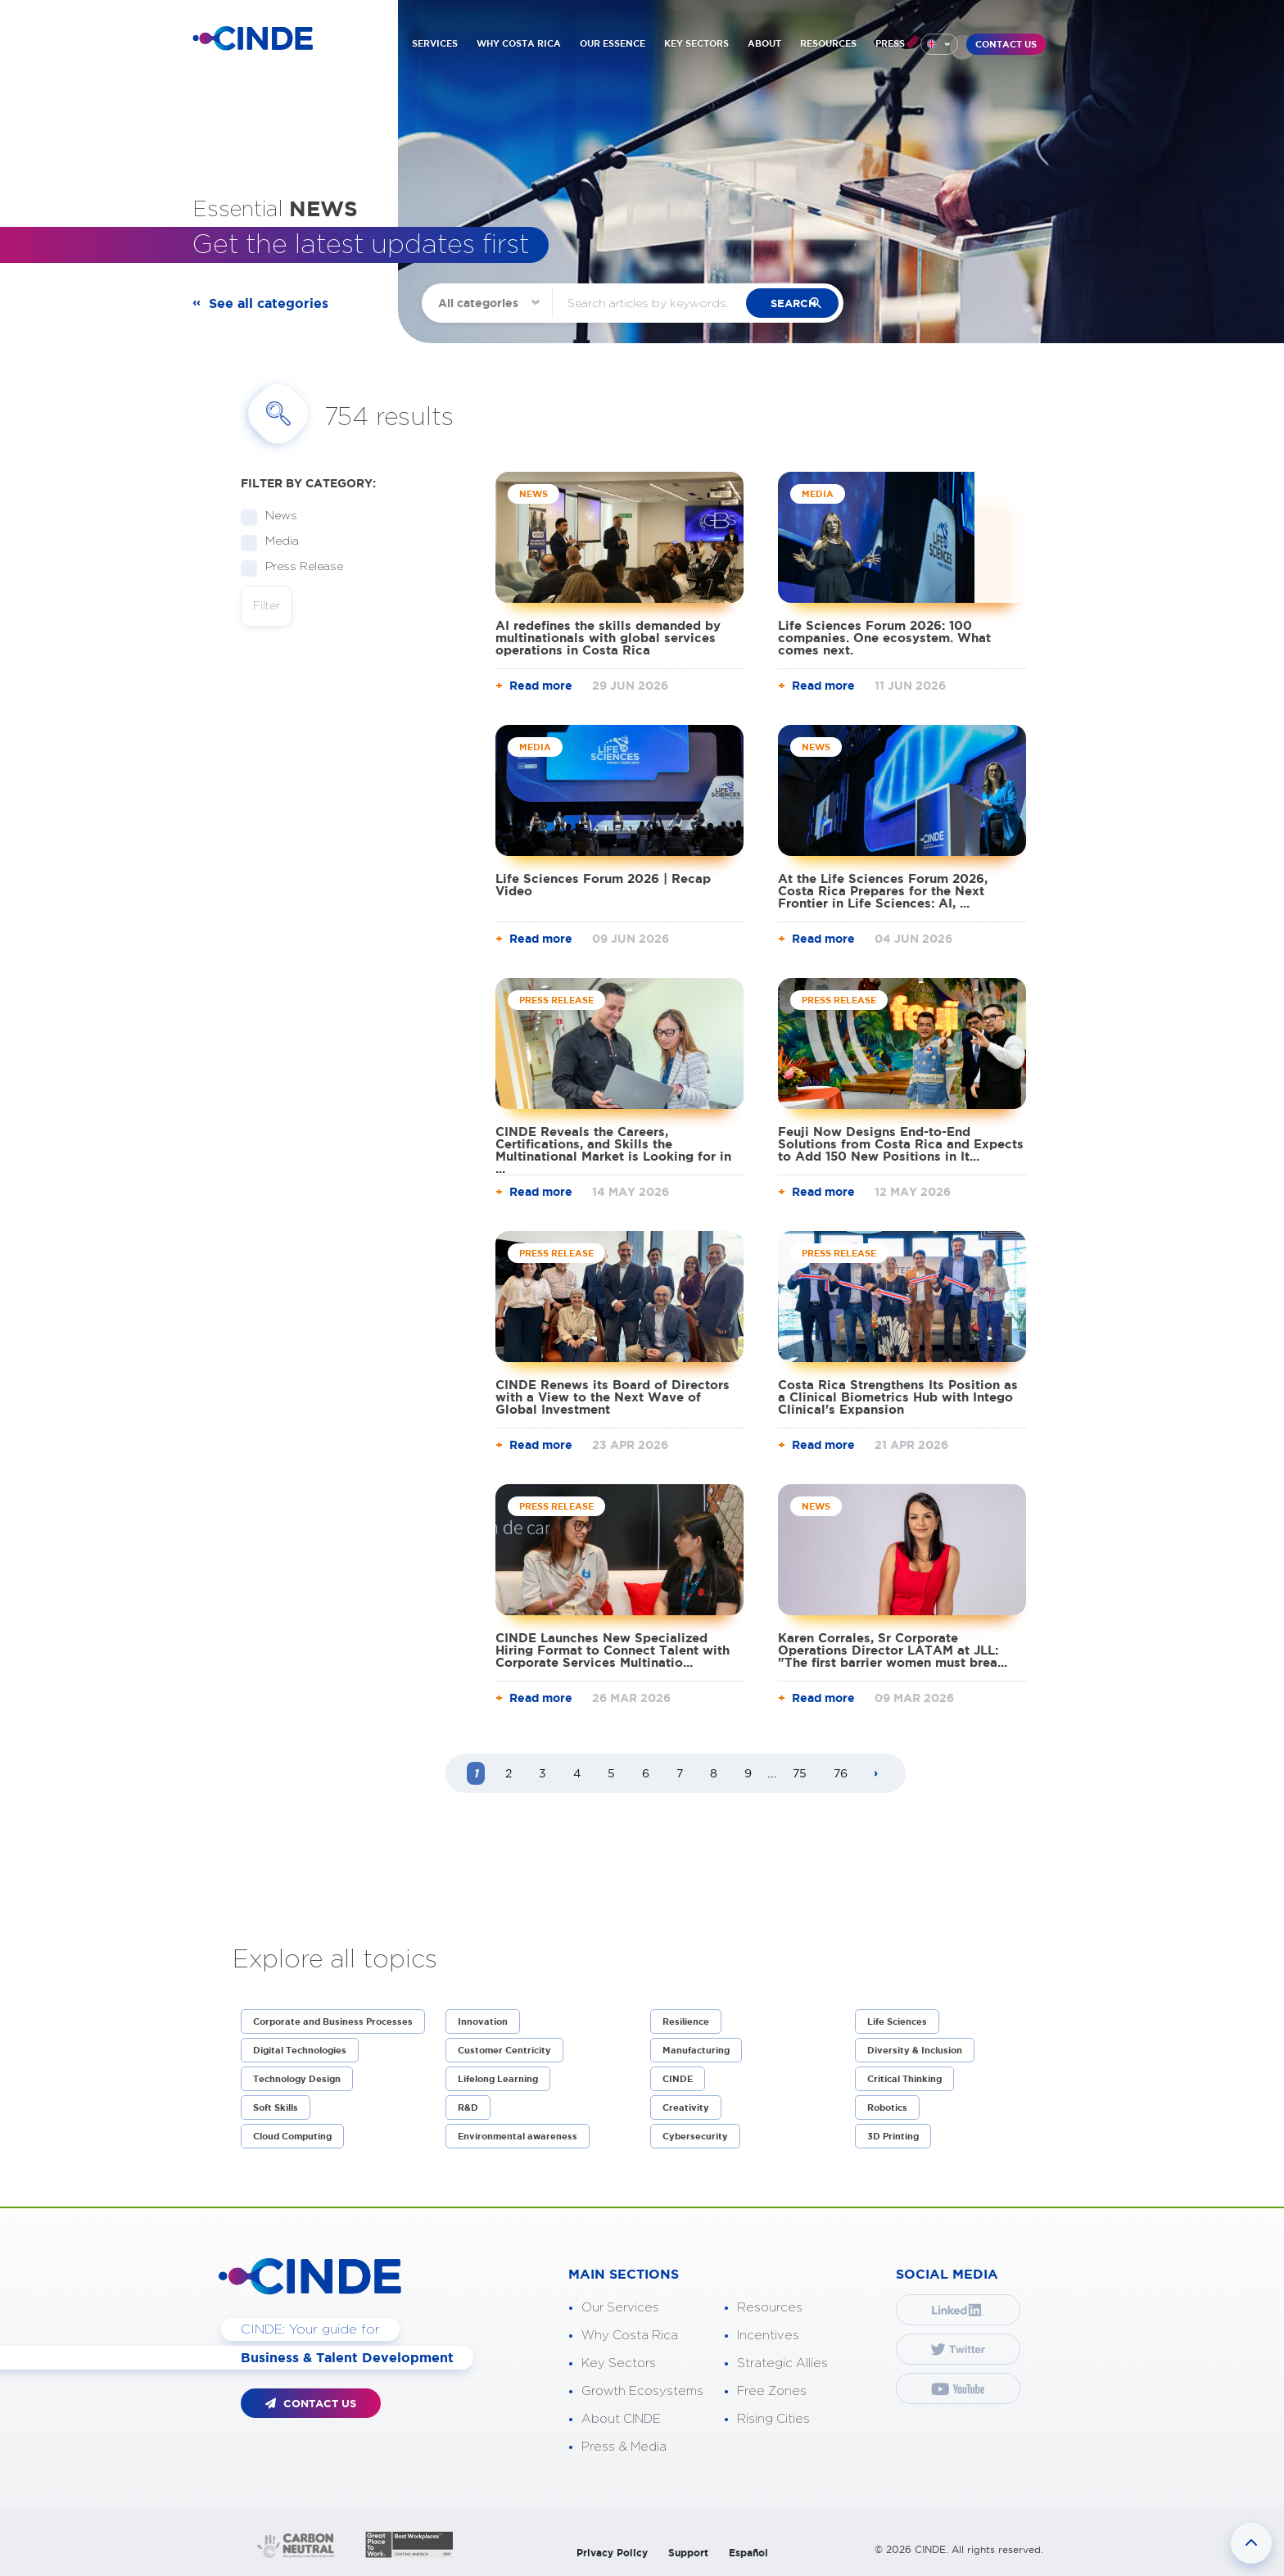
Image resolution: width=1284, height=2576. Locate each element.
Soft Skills (275, 2107)
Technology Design (297, 2079)
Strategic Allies (782, 2363)
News (276, 516)
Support (688, 2552)
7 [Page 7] (679, 1773)
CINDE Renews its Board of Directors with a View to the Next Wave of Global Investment (612, 1397)
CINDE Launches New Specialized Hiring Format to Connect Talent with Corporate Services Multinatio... (612, 1650)
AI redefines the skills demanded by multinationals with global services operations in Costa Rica (608, 637)
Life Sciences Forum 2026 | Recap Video (603, 884)
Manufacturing (696, 2050)
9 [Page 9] (748, 1773)
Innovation (483, 2021)
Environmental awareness (517, 2136)
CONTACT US (1006, 44)
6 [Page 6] (645, 1773)
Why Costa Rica (629, 2335)
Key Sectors (618, 2363)
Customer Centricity (504, 2050)
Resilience (685, 2021)
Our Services (620, 2308)
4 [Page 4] (577, 1773)
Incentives (768, 2335)
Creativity (685, 2107)
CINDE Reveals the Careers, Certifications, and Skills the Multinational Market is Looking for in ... (613, 1150)
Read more (540, 685)
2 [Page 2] (508, 1773)
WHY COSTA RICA (519, 43)
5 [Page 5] (611, 1773)
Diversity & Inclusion (914, 2050)
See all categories (268, 303)
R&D (468, 2107)
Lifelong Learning (498, 2079)
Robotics (887, 2107)
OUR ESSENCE (612, 43)
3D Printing (893, 2136)
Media (277, 542)
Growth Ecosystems (642, 2391)
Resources (769, 2308)
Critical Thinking (904, 2079)
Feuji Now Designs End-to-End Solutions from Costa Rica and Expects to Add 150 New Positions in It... (901, 1144)
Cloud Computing (292, 2136)
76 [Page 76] (841, 1773)
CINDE (677, 2079)
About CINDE (621, 2419)
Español (748, 2552)
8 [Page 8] (713, 1773)
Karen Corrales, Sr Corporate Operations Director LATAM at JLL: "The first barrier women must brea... (892, 1650)
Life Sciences (897, 2021)
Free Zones (772, 2391)
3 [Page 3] (542, 1773)
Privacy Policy (612, 2552)
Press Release (299, 567)
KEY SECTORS (696, 43)
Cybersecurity (695, 2136)
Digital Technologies (299, 2050)
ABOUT (764, 43)
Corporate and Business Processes (333, 2021)
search (807, 303)
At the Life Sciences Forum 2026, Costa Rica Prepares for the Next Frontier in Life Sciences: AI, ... (883, 890)
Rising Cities (773, 2419)
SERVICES (435, 43)
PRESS (890, 43)
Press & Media (624, 2447)
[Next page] (876, 1774)
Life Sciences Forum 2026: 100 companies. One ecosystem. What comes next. (884, 637)
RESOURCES (828, 43)
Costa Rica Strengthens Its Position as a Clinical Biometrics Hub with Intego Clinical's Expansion (898, 1397)
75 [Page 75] (800, 1773)
